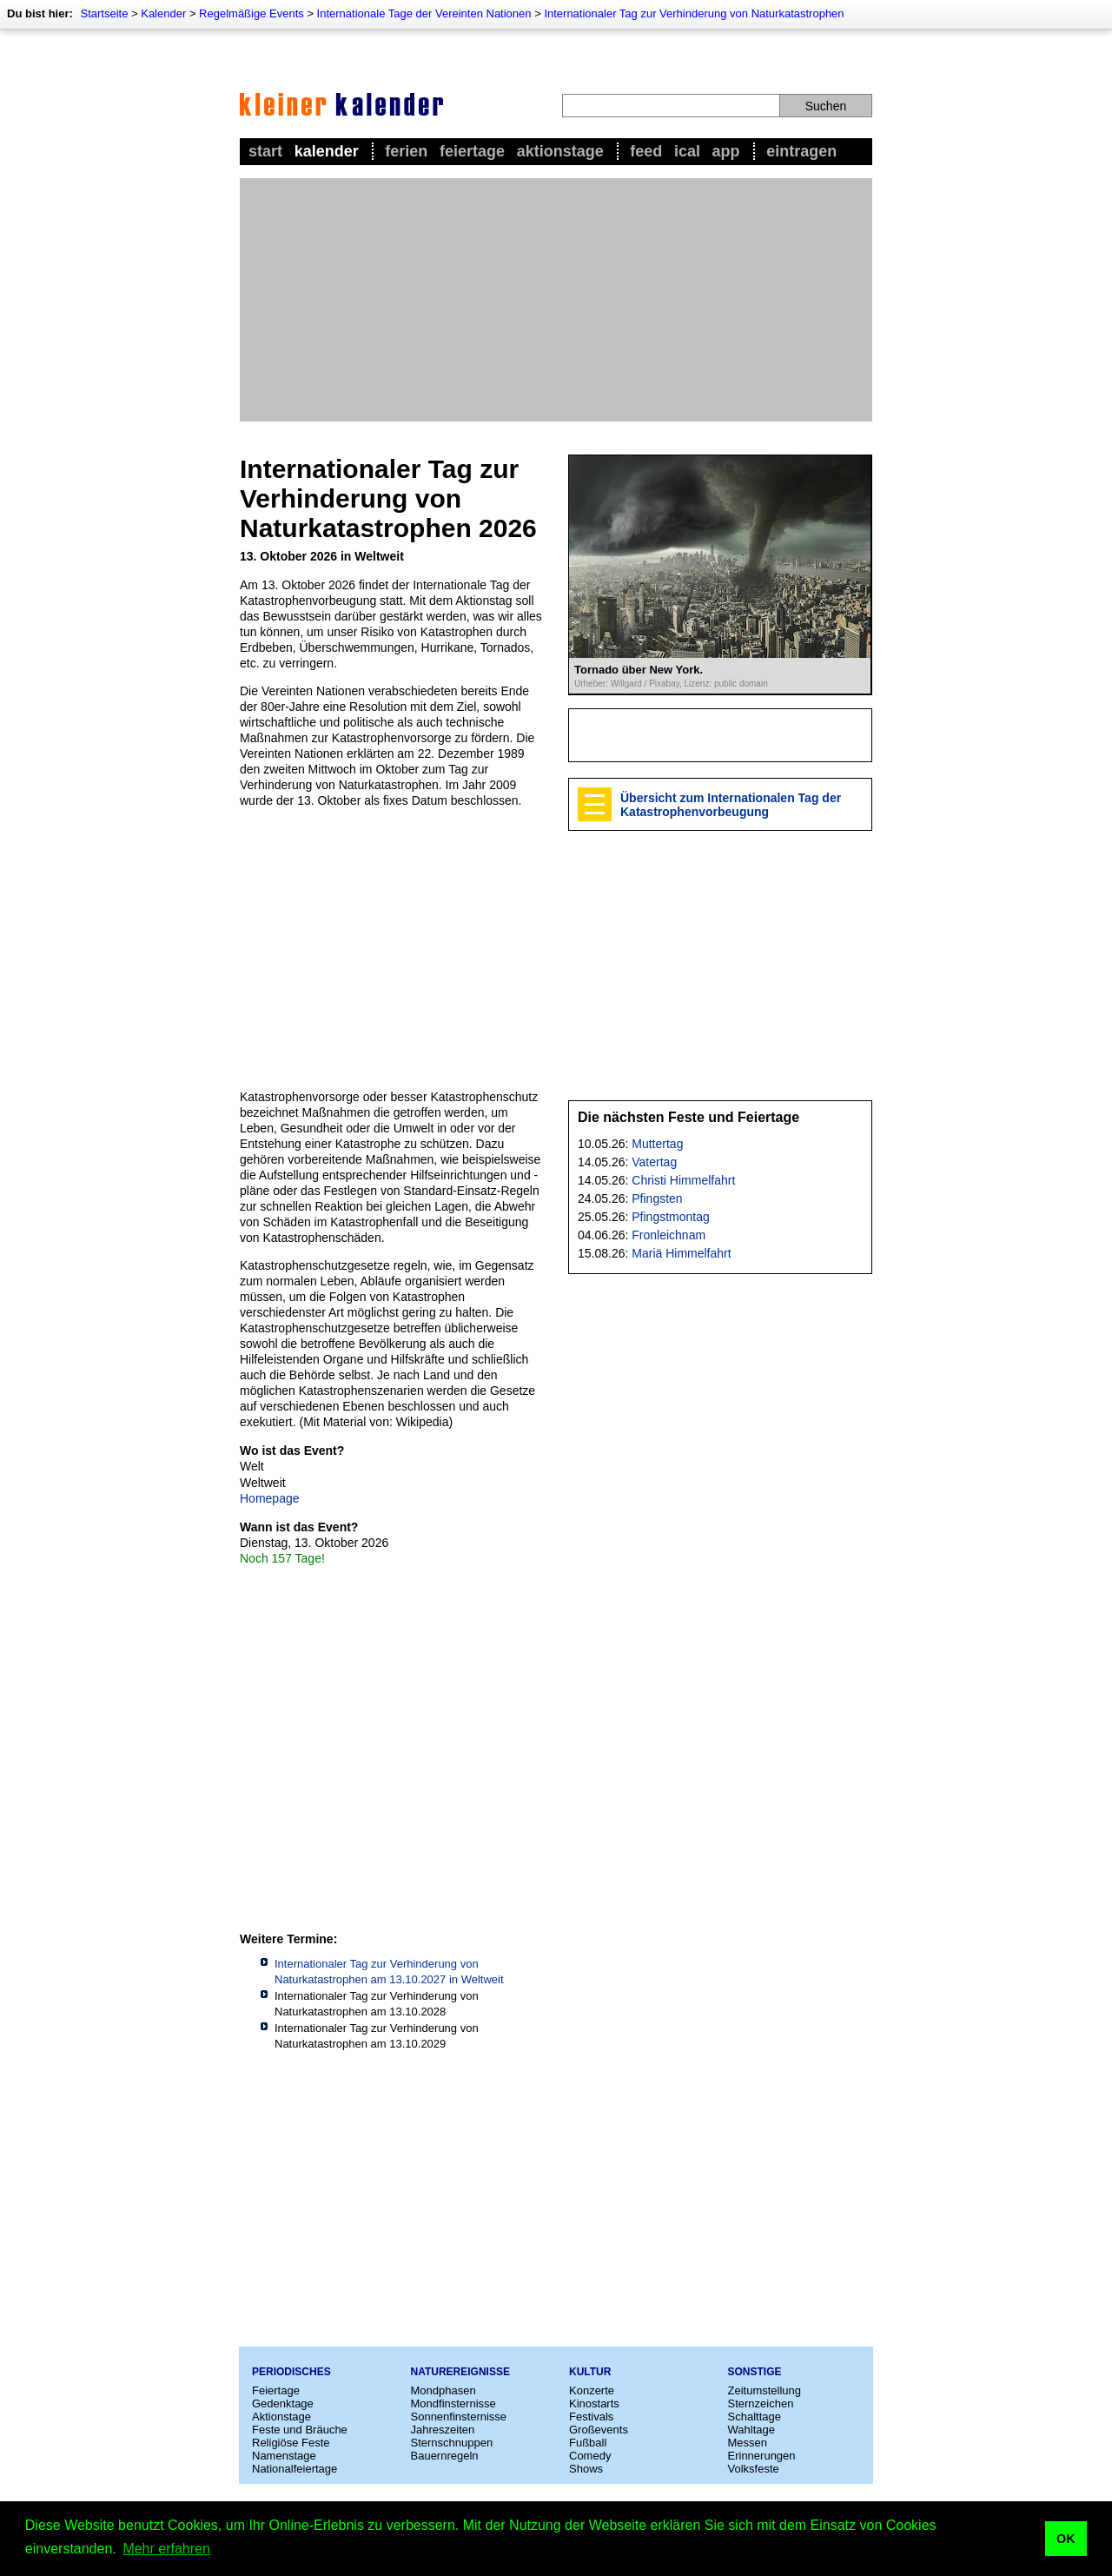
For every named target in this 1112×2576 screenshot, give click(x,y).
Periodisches (291, 2372)
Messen (748, 2442)
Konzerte (591, 2390)
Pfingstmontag (671, 1217)
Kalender (163, 13)
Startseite (104, 13)
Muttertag (657, 1144)
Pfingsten (657, 1198)
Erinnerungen (762, 2455)
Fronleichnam (668, 1235)
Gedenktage (283, 2403)
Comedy (590, 2455)
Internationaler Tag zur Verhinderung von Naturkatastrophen (694, 13)
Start (265, 151)
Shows (586, 2468)
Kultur (590, 2372)
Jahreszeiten (443, 2429)
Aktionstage (560, 151)
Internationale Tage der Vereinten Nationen (424, 13)
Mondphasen (443, 2390)
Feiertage (472, 151)
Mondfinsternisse (453, 2403)
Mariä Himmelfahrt (681, 1253)
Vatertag (654, 1162)
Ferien (406, 151)
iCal (687, 151)
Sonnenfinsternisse (459, 2416)
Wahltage (751, 2429)
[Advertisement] (556, 300)
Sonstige (755, 2372)
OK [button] (1066, 2539)
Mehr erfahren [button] (166, 2548)
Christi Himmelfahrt (683, 1180)
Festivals (591, 2416)
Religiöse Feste (291, 2442)
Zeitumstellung (765, 2390)
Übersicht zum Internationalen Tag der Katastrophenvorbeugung (730, 805)
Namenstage (284, 2455)
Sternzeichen (761, 2403)
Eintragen (801, 151)
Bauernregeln (445, 2455)
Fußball (587, 2442)
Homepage (270, 1498)
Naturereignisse (460, 2372)
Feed (646, 151)
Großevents (598, 2429)
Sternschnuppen (452, 2442)
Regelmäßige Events (251, 13)
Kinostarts (594, 2403)
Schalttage (754, 2416)
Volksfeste (753, 2468)
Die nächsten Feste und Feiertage (688, 1117)
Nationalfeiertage (294, 2468)
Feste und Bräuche (300, 2429)
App (726, 151)
